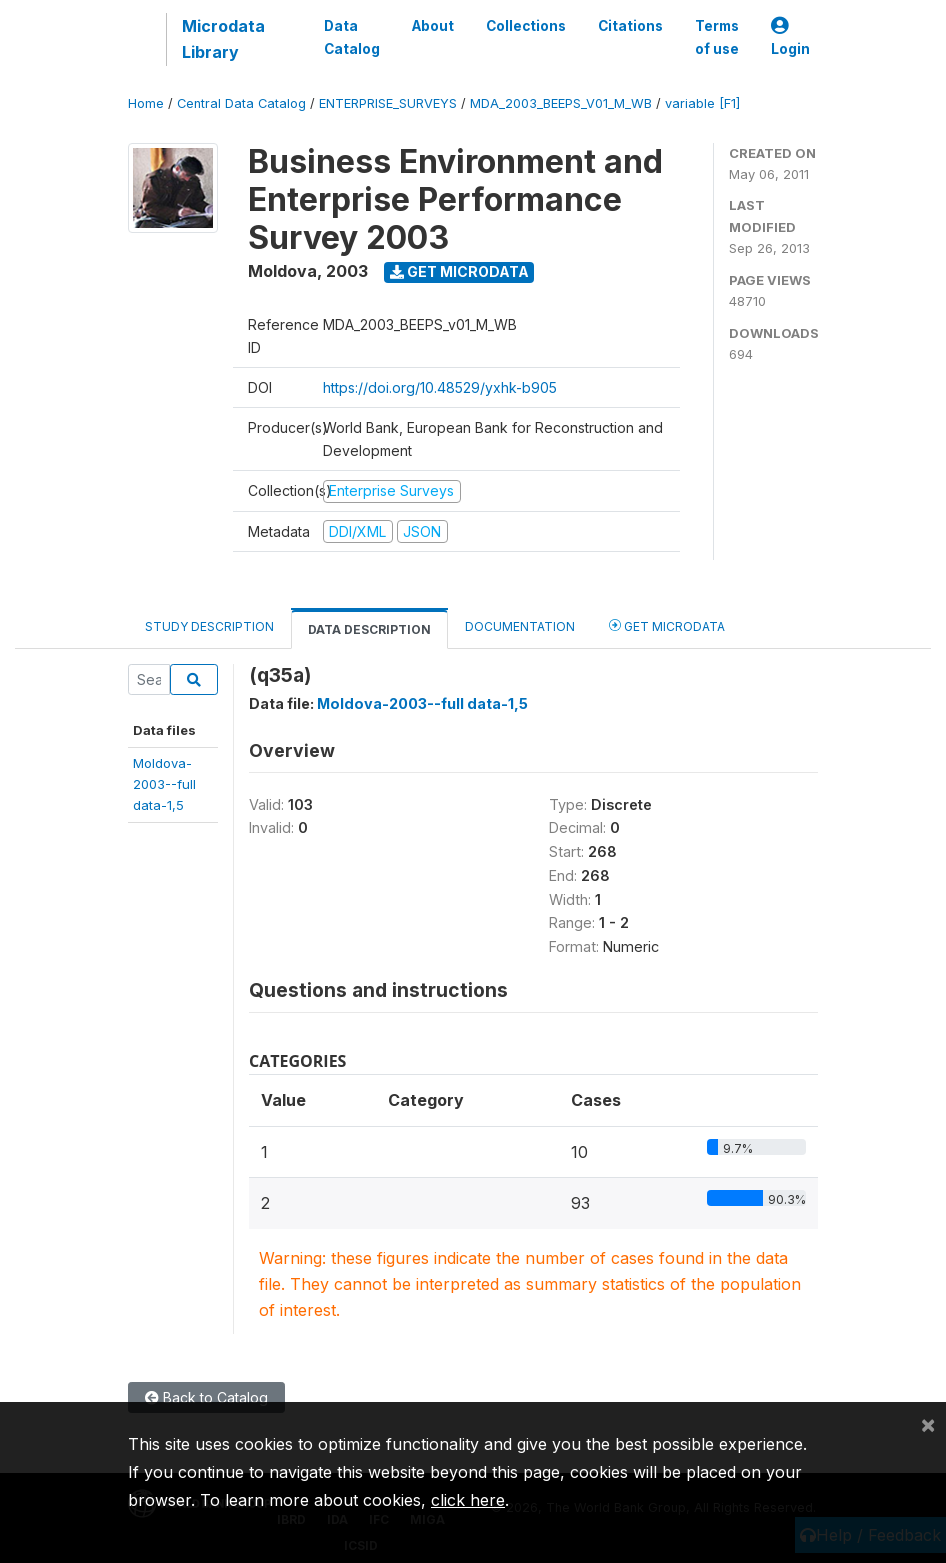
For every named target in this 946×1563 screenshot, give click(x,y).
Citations (630, 26)
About (433, 26)
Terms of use (717, 37)
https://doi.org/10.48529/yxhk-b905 (440, 387)
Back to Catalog (206, 1397)
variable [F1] (702, 103)
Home (146, 103)
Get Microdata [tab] (667, 625)
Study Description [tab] (209, 626)
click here (468, 1500)
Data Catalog (352, 37)
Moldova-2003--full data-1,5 (422, 703)
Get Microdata (459, 271)
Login (790, 37)
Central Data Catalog (241, 103)
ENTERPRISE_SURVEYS (388, 103)
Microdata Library (223, 39)
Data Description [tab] (369, 629)
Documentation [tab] (520, 626)
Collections (526, 26)
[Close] (928, 1424)
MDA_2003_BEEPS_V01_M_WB (561, 103)
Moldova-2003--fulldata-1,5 (164, 784)
